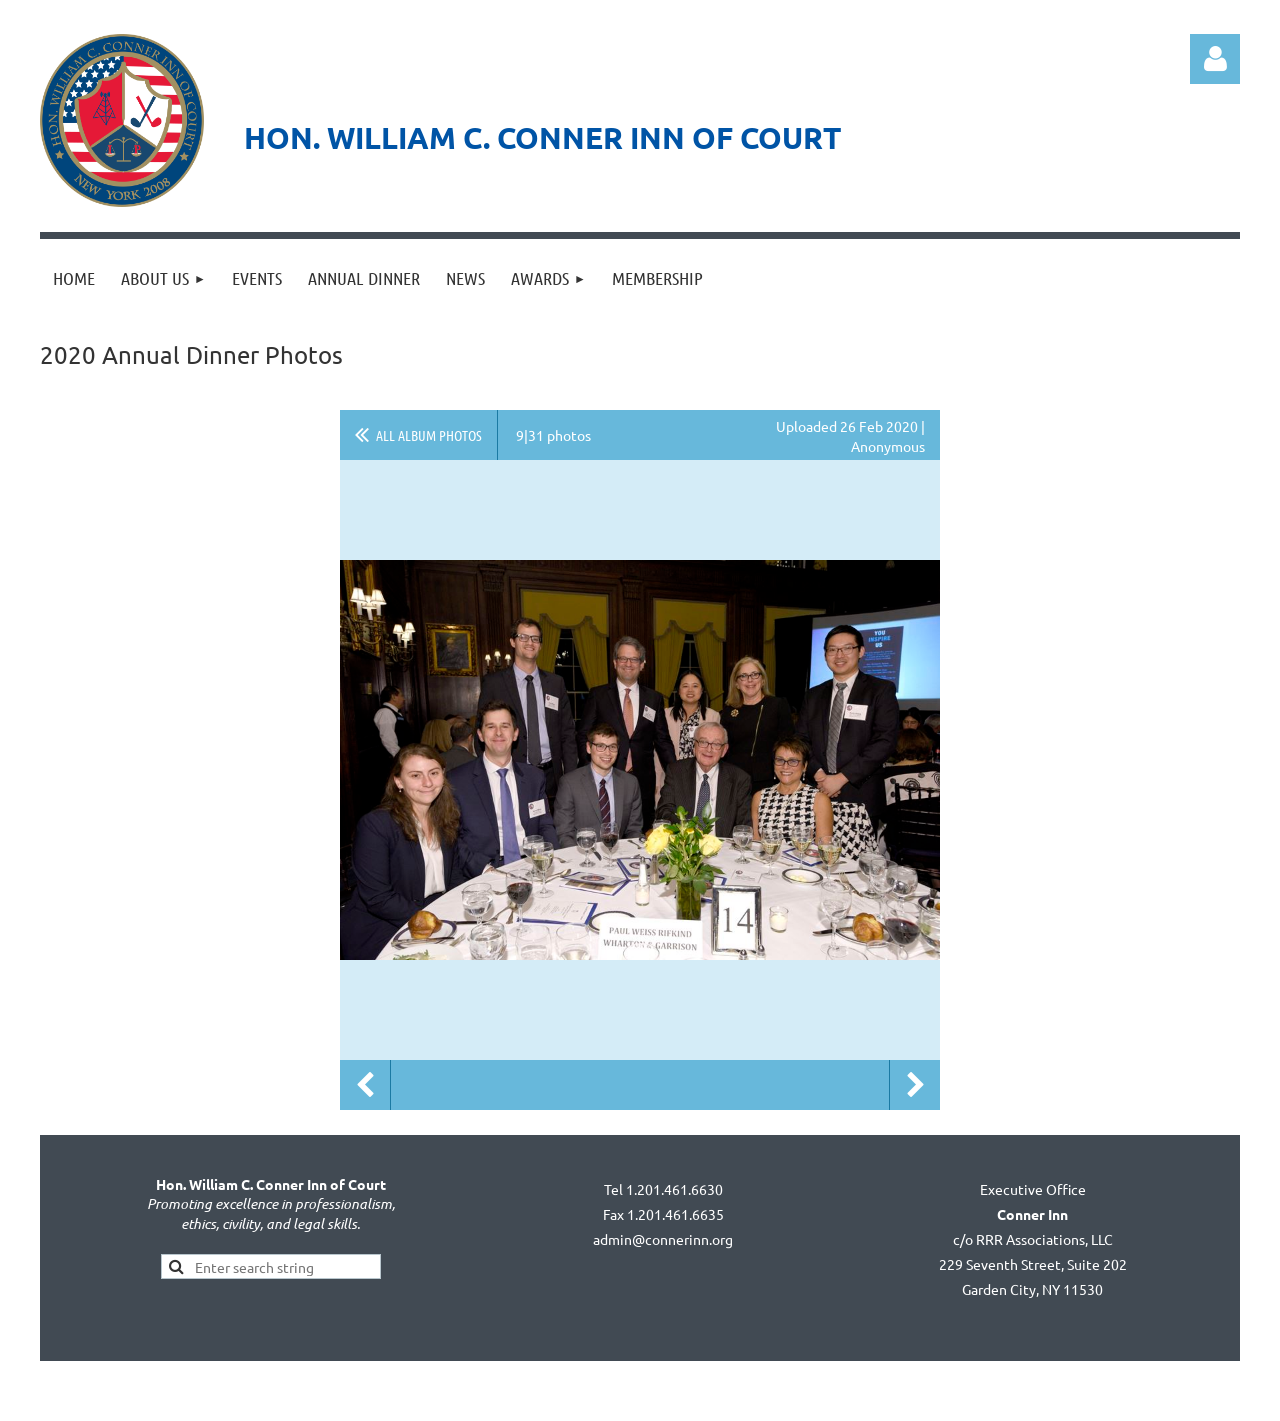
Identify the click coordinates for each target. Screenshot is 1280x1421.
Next (915, 1085)
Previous (365, 1085)
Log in (1215, 59)
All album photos (429, 435)
